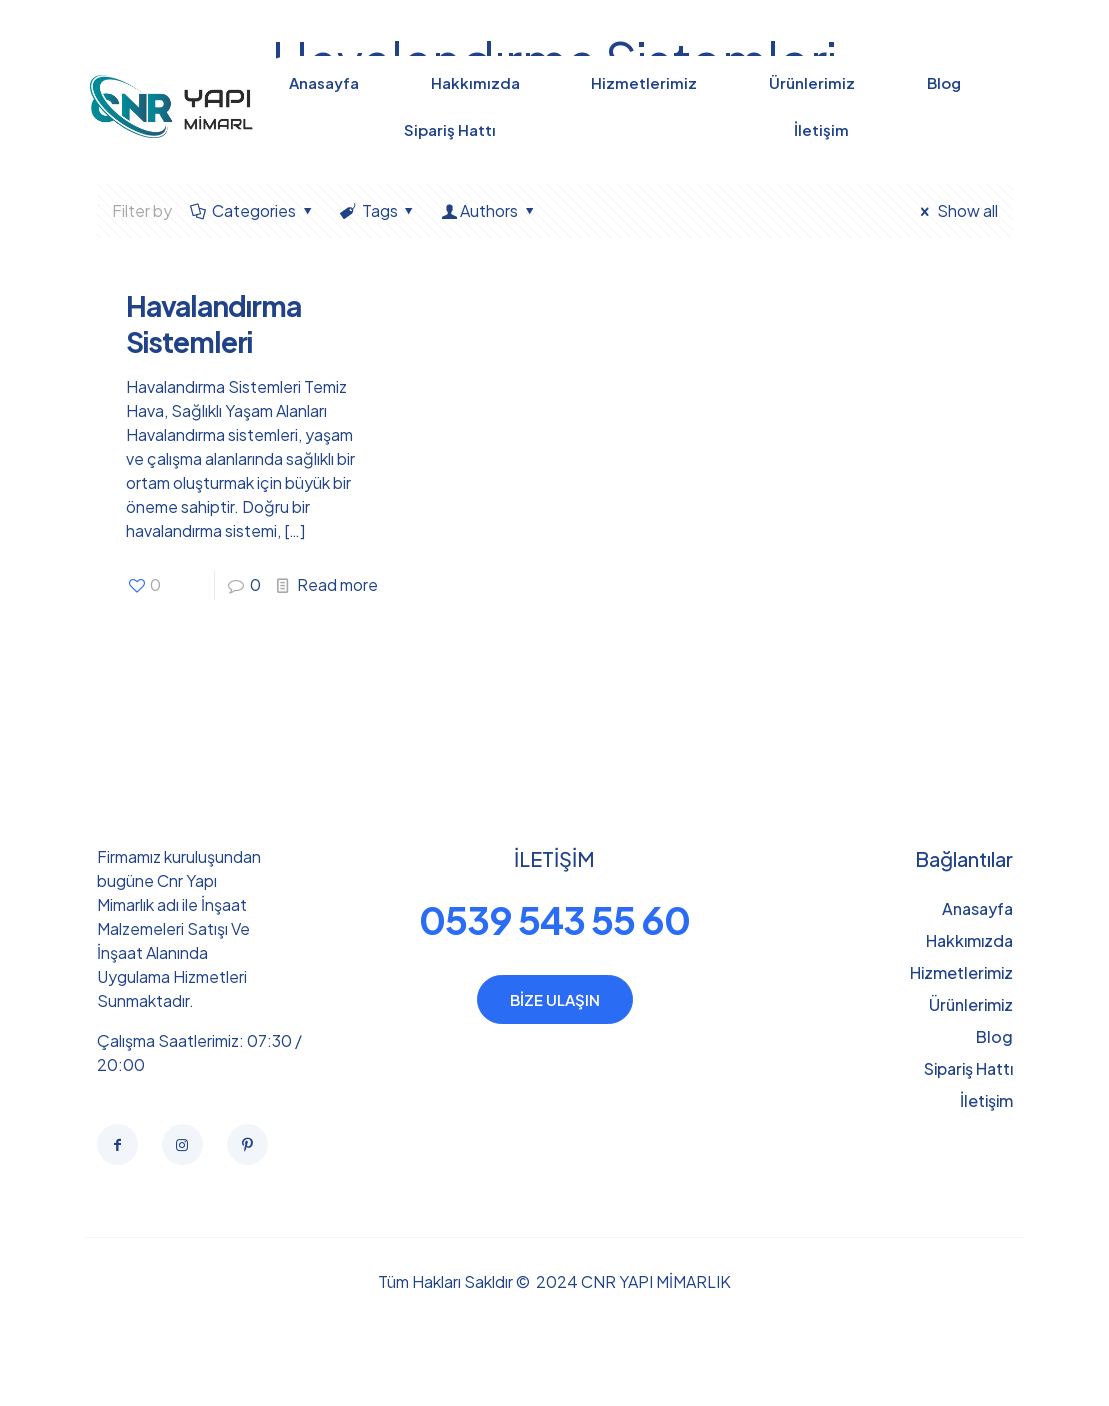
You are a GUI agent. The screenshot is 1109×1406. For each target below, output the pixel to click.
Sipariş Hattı (968, 1068)
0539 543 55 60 (554, 919)
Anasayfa (977, 908)
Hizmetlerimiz (961, 972)
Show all (955, 210)
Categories (253, 210)
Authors (489, 210)
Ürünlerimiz (971, 1004)
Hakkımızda (969, 940)
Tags (378, 210)
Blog (994, 1036)
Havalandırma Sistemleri (213, 323)
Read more (337, 584)
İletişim (986, 1100)
